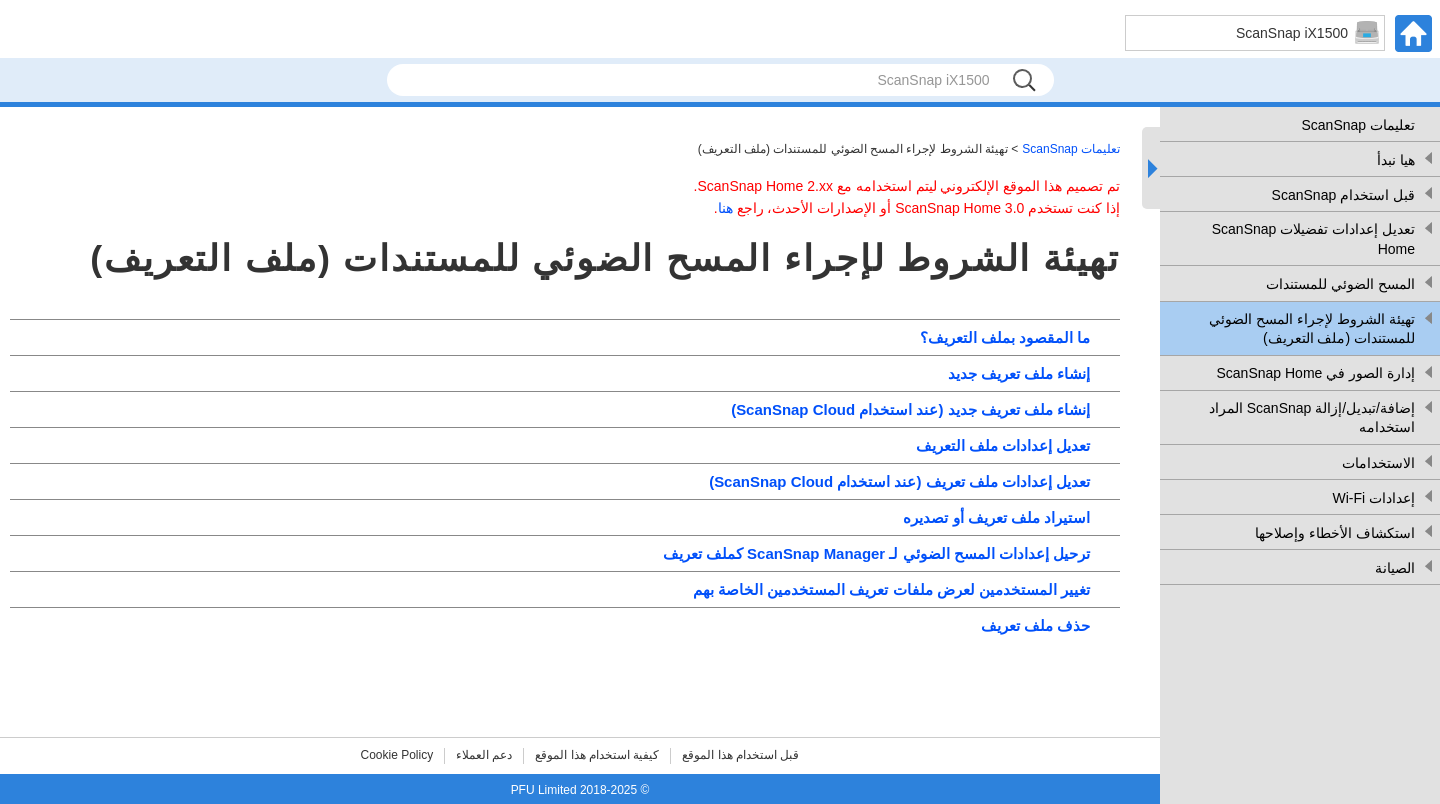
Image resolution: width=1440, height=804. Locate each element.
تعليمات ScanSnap (1359, 125)
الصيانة (1395, 568)
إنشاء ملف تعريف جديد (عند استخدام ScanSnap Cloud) (910, 409)
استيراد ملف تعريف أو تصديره (996, 517)
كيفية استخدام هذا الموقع (597, 755)
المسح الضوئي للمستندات (1340, 284)
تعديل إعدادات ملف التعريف (1003, 445)
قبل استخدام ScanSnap (1343, 195)
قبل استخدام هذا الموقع (740, 755)
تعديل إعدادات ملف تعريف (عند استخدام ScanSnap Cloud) (899, 481)
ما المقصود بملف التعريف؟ (1005, 337)
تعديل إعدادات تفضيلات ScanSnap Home (1313, 239)
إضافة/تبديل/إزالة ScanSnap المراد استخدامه (1312, 418)
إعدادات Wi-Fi (1373, 498)
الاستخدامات (1378, 463)
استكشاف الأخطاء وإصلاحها (1335, 533)
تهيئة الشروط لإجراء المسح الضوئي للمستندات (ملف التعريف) (1312, 329)
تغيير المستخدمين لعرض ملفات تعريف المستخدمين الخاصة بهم (891, 589)
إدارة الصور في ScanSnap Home (1315, 373)
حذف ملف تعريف (1035, 625)
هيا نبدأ (1396, 160)
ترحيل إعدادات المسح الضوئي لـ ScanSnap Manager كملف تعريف (876, 553)
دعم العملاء (484, 755)
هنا (725, 208)
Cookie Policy (397, 755)
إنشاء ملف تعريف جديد (1019, 373)
